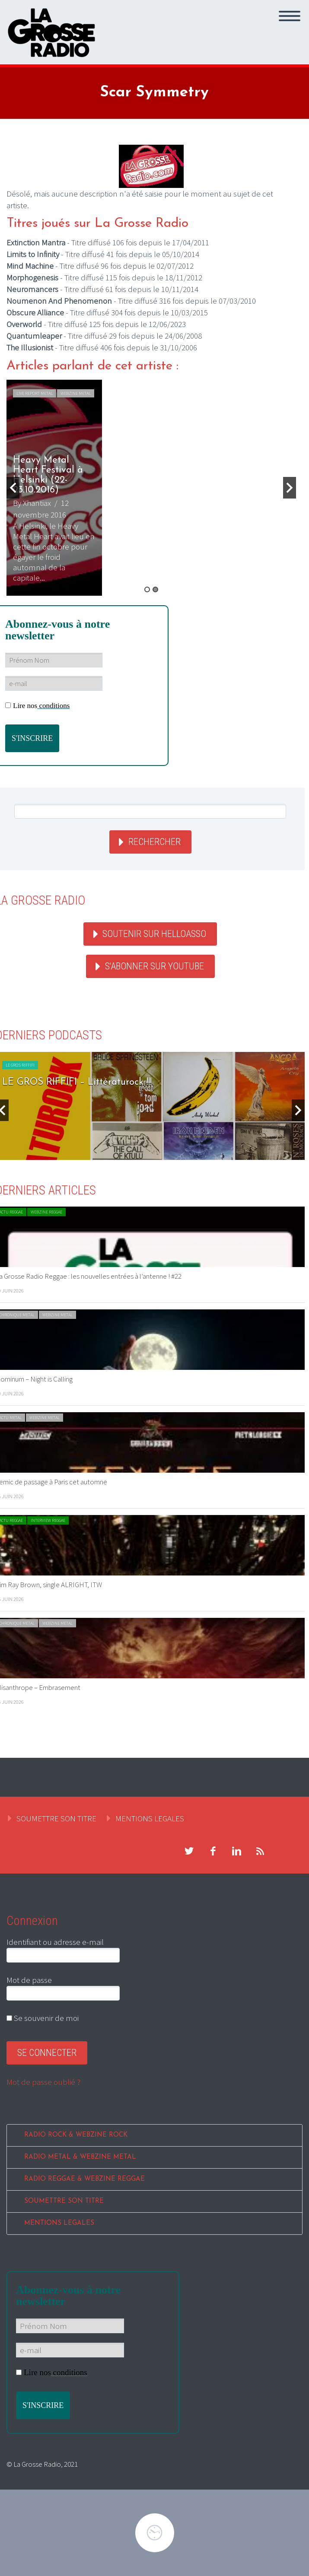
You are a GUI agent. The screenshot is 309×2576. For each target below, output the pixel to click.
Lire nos (37, 706)
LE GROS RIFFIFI (20, 1065)
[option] (151, 488)
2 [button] (155, 589)
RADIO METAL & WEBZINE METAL (80, 2157)
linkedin (236, 1851)
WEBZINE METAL (76, 393)
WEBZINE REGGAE (46, 1212)
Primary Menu (289, 15)
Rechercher (154, 841)
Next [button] (289, 488)
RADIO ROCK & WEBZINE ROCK (75, 2135)
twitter (188, 1851)
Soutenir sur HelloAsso (154, 933)
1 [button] (147, 589)
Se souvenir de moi (42, 2018)
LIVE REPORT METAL (34, 393)
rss (260, 1851)
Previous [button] (12, 488)
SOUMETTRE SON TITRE (56, 1818)
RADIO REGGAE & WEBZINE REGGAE (84, 2179)
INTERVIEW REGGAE (48, 1520)
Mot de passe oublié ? (43, 2082)
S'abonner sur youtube (154, 966)
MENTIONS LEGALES (149, 1818)
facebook (212, 1851)
